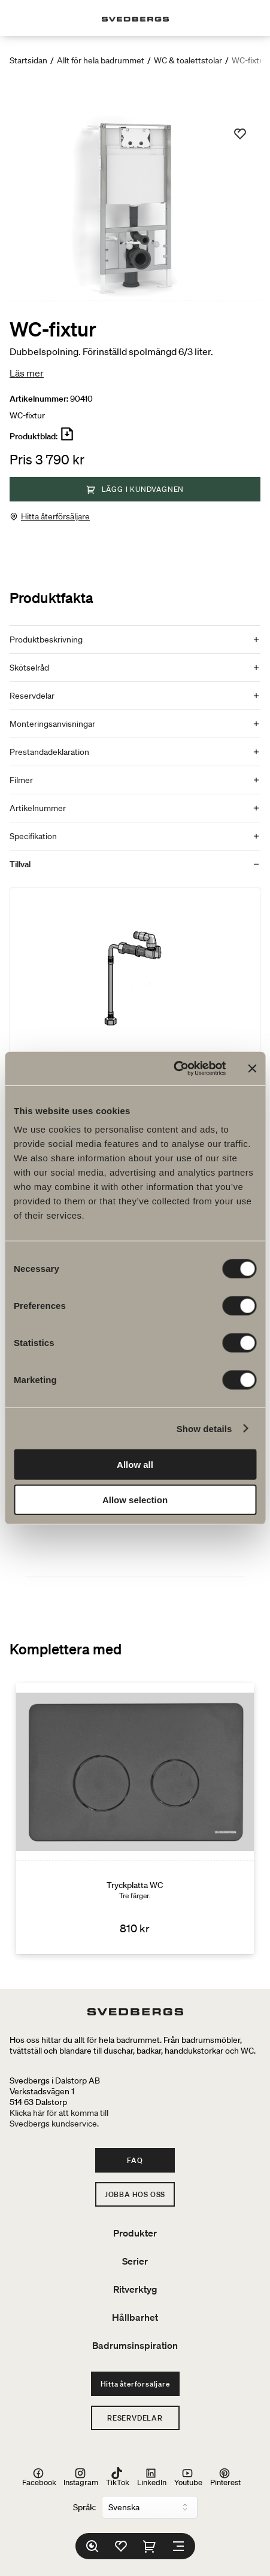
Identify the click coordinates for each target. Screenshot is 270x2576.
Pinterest (225, 2476)
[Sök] (92, 2546)
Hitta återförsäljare (55, 516)
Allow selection (135, 1499)
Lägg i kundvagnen (135, 489)
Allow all (135, 1465)
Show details (204, 1428)
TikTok (117, 2476)
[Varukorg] (149, 2546)
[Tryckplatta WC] (135, 1818)
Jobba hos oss (135, 2194)
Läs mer (27, 373)
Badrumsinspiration (135, 2345)
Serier (135, 2261)
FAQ (134, 2160)
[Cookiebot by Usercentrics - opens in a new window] (173, 1068)
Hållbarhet (135, 2317)
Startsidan (28, 60)
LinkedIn (151, 2476)
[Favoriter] (121, 2546)
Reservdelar (135, 2418)
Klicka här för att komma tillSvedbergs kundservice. (59, 2118)
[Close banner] (252, 1068)
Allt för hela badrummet (100, 60)
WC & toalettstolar (188, 60)
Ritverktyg (135, 2289)
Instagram (80, 2476)
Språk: (84, 2507)
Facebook (39, 2476)
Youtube (188, 2476)
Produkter (135, 2233)
